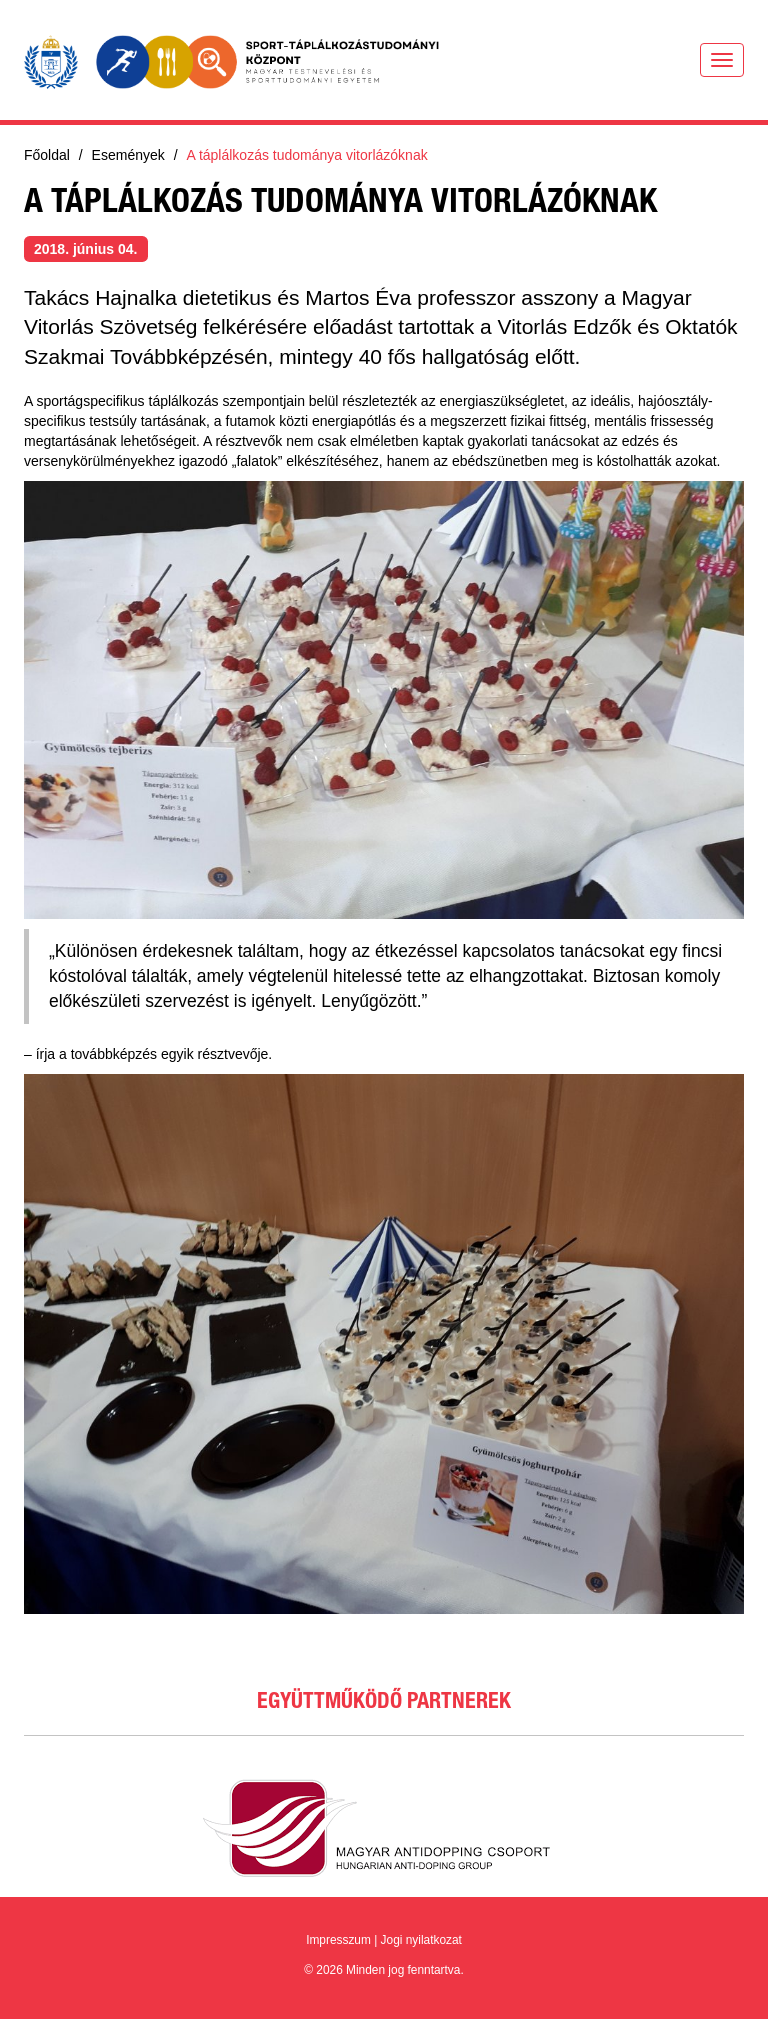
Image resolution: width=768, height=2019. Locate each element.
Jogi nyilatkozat (421, 1940)
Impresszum (338, 1940)
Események (128, 155)
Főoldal (47, 155)
